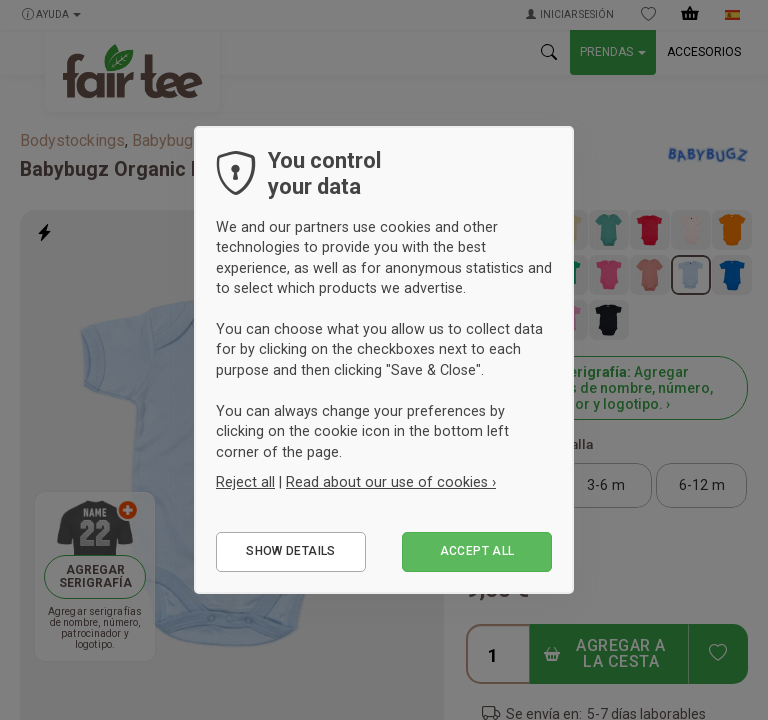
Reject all (245, 482)
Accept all (477, 551)
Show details (290, 551)
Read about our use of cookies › (391, 482)
